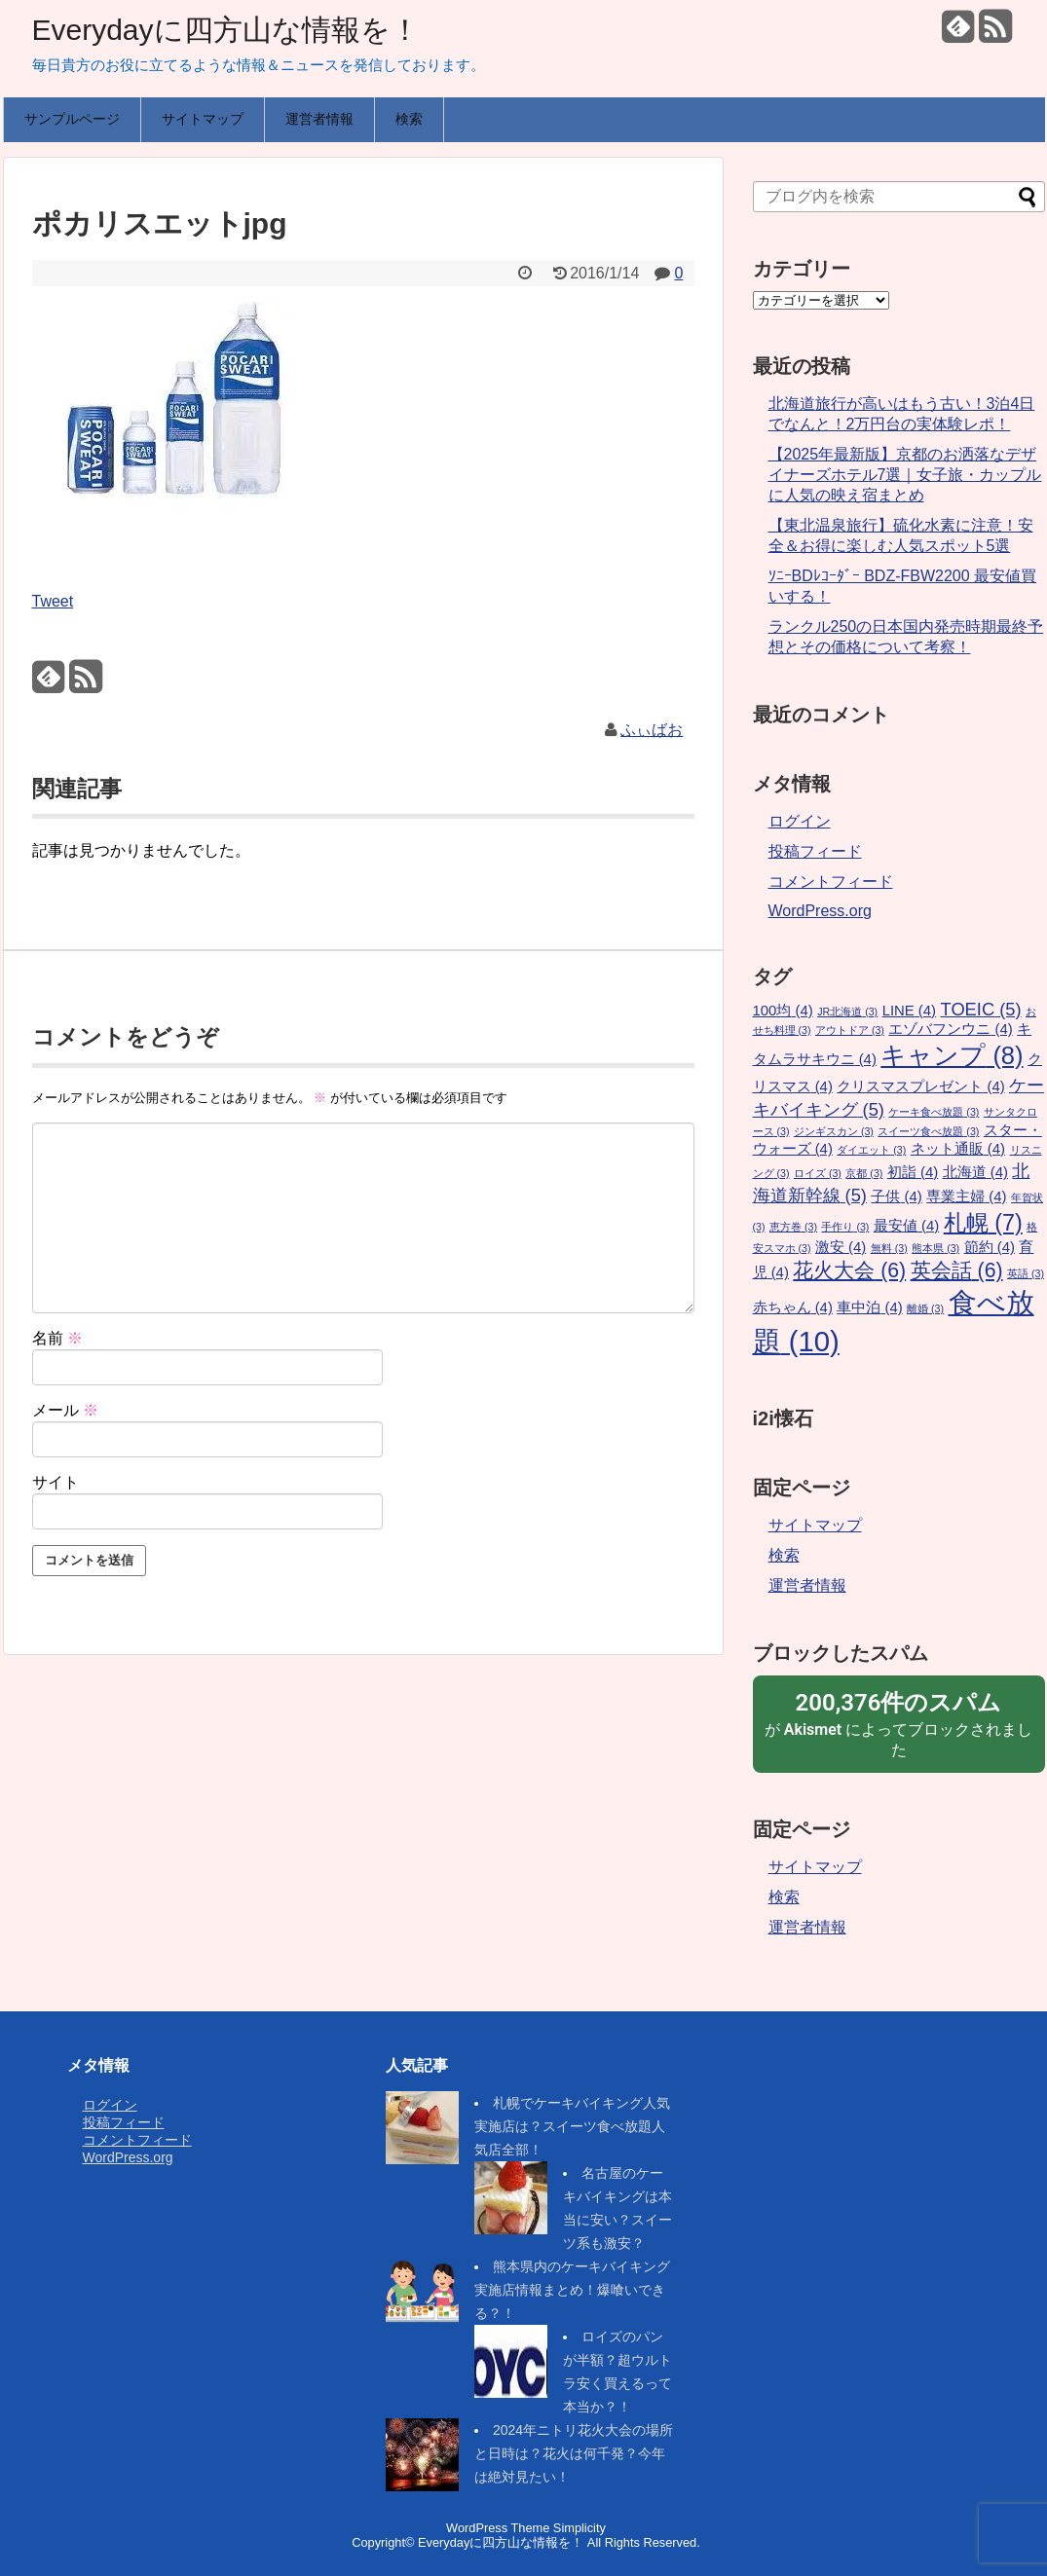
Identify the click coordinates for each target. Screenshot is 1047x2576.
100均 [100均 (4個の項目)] (783, 1010)
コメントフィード (830, 881)
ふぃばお (651, 729)
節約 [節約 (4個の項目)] (989, 1247)
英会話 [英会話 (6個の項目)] (957, 1270)
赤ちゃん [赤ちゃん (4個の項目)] (793, 1307)
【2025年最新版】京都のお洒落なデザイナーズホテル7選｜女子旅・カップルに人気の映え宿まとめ (905, 474)
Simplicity (579, 2528)
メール (65, 1410)
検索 (409, 119)
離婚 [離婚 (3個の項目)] (925, 1308)
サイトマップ (202, 119)
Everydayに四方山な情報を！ (226, 30)
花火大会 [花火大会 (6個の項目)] (849, 1270)
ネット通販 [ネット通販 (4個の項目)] (958, 1149)
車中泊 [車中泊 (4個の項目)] (869, 1307)
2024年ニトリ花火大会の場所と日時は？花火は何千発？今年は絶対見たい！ (573, 2453)
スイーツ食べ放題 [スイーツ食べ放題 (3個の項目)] (928, 1131)
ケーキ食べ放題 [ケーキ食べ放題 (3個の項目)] (933, 1112)
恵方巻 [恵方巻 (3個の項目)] (793, 1227)
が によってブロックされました (899, 1723)
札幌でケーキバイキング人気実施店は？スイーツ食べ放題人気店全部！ (572, 2126)
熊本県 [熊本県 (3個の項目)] (935, 1248)
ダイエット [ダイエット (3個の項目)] (871, 1150)
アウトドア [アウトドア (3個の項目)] (849, 1030)
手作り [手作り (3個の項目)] (845, 1227)
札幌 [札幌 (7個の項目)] (983, 1222)
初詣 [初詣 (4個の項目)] (912, 1172)
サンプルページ (72, 119)
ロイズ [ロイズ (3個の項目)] (817, 1173)
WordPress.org (820, 910)
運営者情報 (319, 119)
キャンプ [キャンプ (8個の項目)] (951, 1055)
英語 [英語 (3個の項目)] (1025, 1273)
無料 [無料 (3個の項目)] (889, 1248)
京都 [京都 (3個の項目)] (863, 1173)
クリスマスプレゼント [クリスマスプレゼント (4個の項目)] (920, 1086)
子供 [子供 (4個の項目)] (896, 1196)
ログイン (799, 821)
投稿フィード (815, 851)
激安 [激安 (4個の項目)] (840, 1247)
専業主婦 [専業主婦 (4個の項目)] (966, 1196)
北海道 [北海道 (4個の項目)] (975, 1172)
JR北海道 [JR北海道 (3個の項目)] (847, 1011)
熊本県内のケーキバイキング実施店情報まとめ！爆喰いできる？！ (572, 2290)
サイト (55, 1482)
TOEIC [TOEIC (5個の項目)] (981, 1009)
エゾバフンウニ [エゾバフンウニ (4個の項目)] (950, 1029)
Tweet (53, 601)
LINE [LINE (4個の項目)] (909, 1010)
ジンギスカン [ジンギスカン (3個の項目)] (834, 1131)
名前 (57, 1338)
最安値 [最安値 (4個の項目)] (906, 1225)
